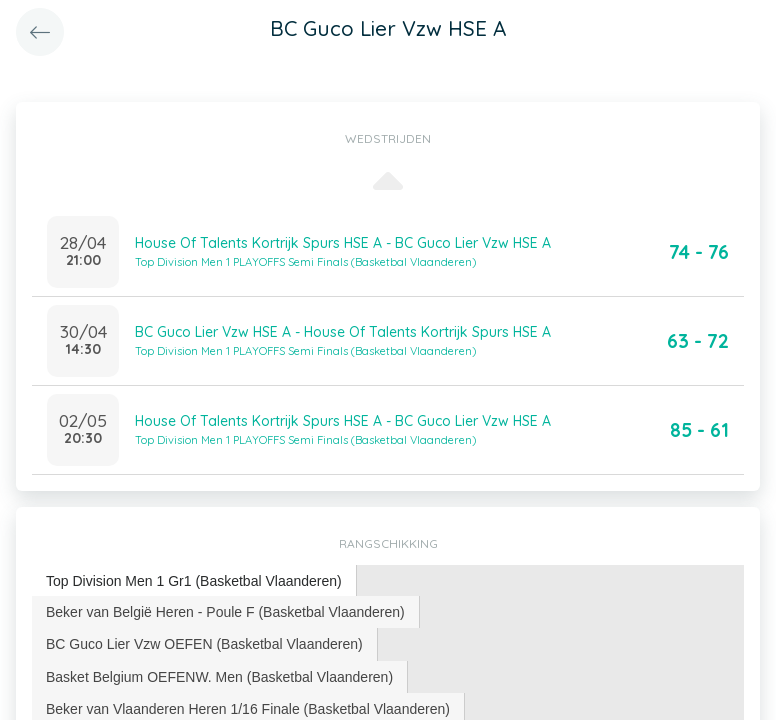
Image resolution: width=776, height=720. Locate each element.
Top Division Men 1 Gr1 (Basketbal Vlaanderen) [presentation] (194, 581)
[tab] (194, 581)
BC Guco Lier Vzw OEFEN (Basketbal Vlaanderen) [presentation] (204, 644)
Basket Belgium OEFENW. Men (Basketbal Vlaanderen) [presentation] (219, 677)
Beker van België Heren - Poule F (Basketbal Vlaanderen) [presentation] (225, 612)
